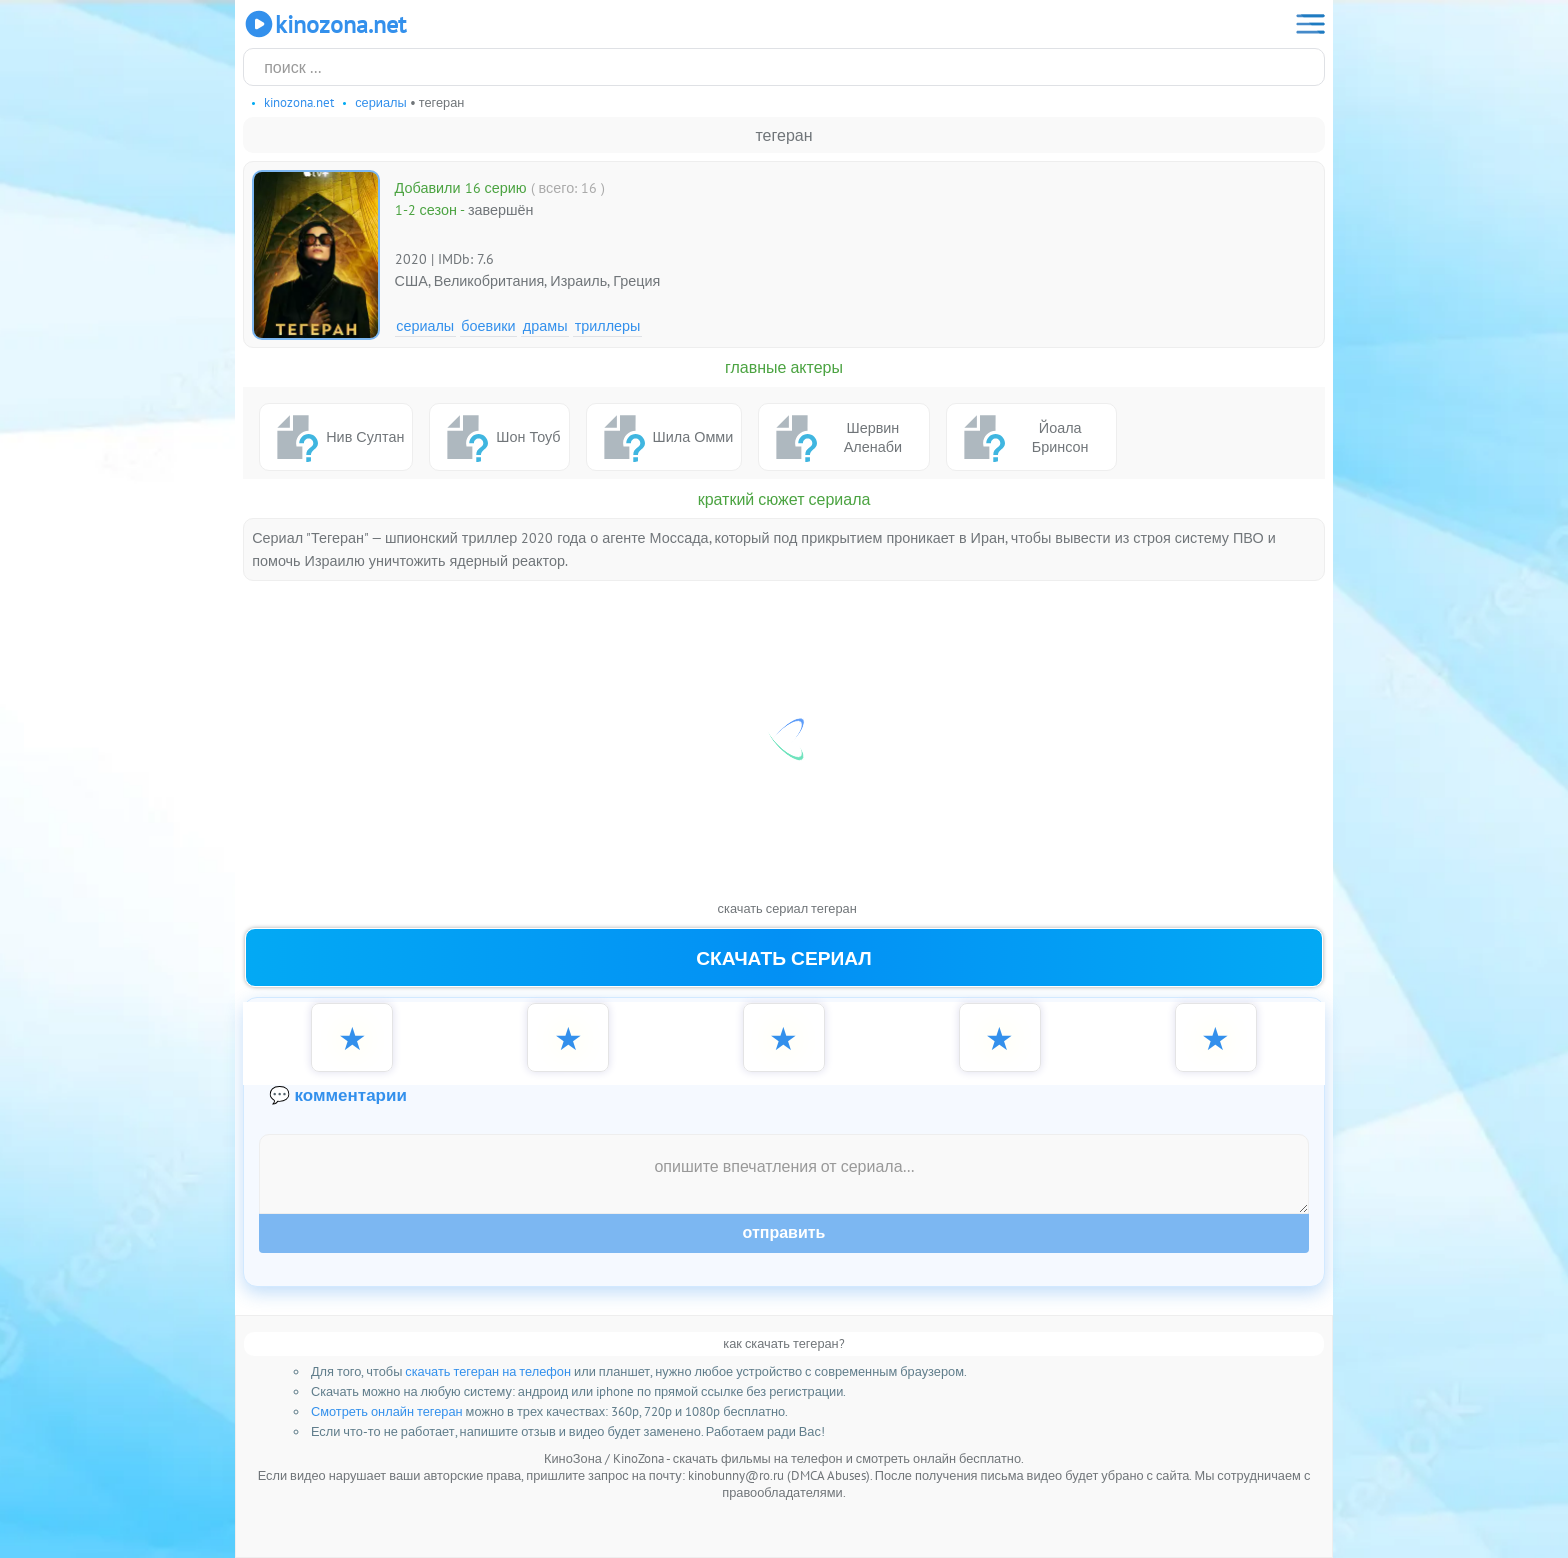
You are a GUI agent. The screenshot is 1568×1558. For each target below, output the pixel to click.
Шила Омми (664, 437)
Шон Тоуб (499, 437)
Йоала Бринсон (1022, 437)
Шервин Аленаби (834, 437)
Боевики (488, 325)
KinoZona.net (324, 24)
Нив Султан (336, 437)
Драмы (545, 325)
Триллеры (608, 325)
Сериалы (425, 325)
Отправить (784, 1232)
